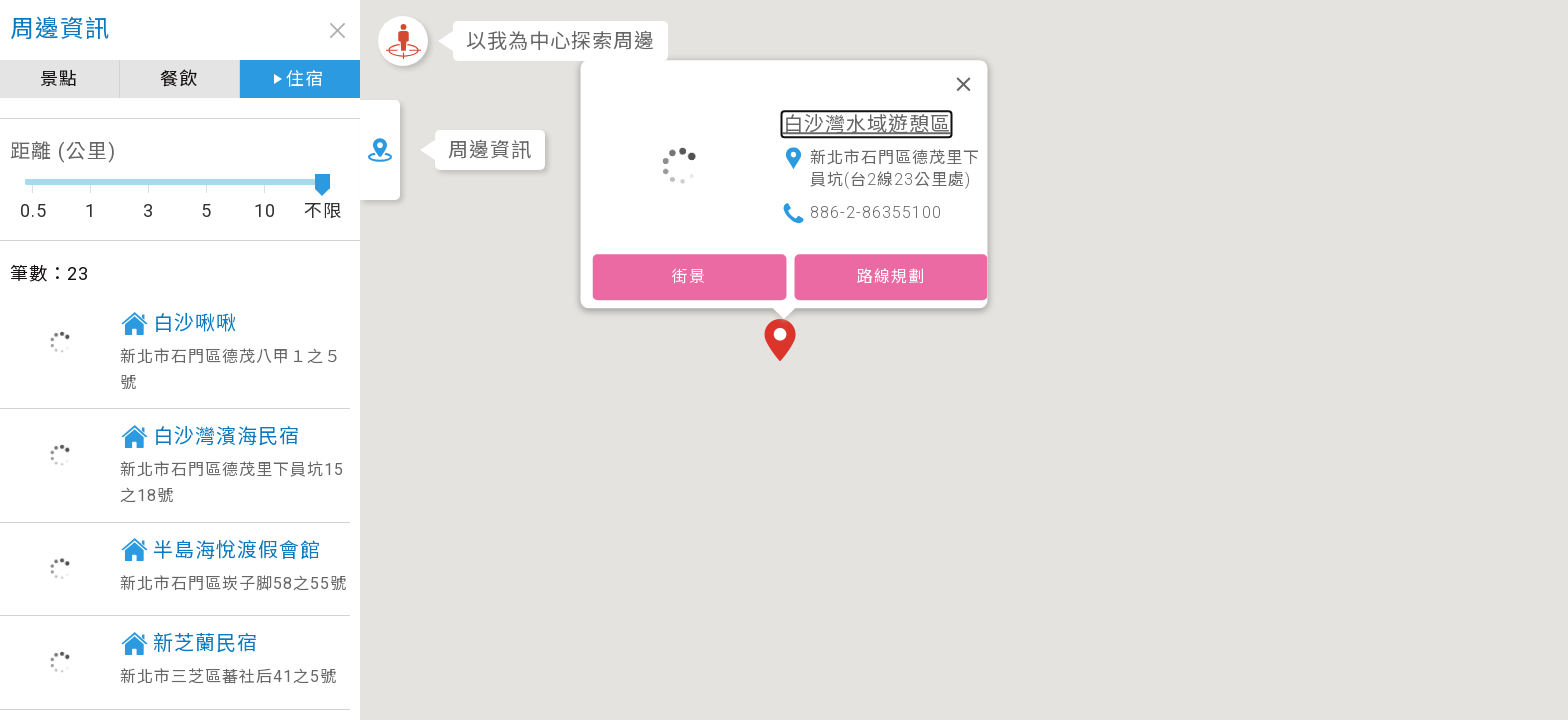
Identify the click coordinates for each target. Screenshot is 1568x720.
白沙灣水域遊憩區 (867, 124)
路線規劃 (891, 276)
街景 (689, 276)
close (337, 30)
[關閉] (964, 84)
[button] (784, 342)
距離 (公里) (63, 151)
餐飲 (179, 78)
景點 (59, 78)
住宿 (305, 78)
